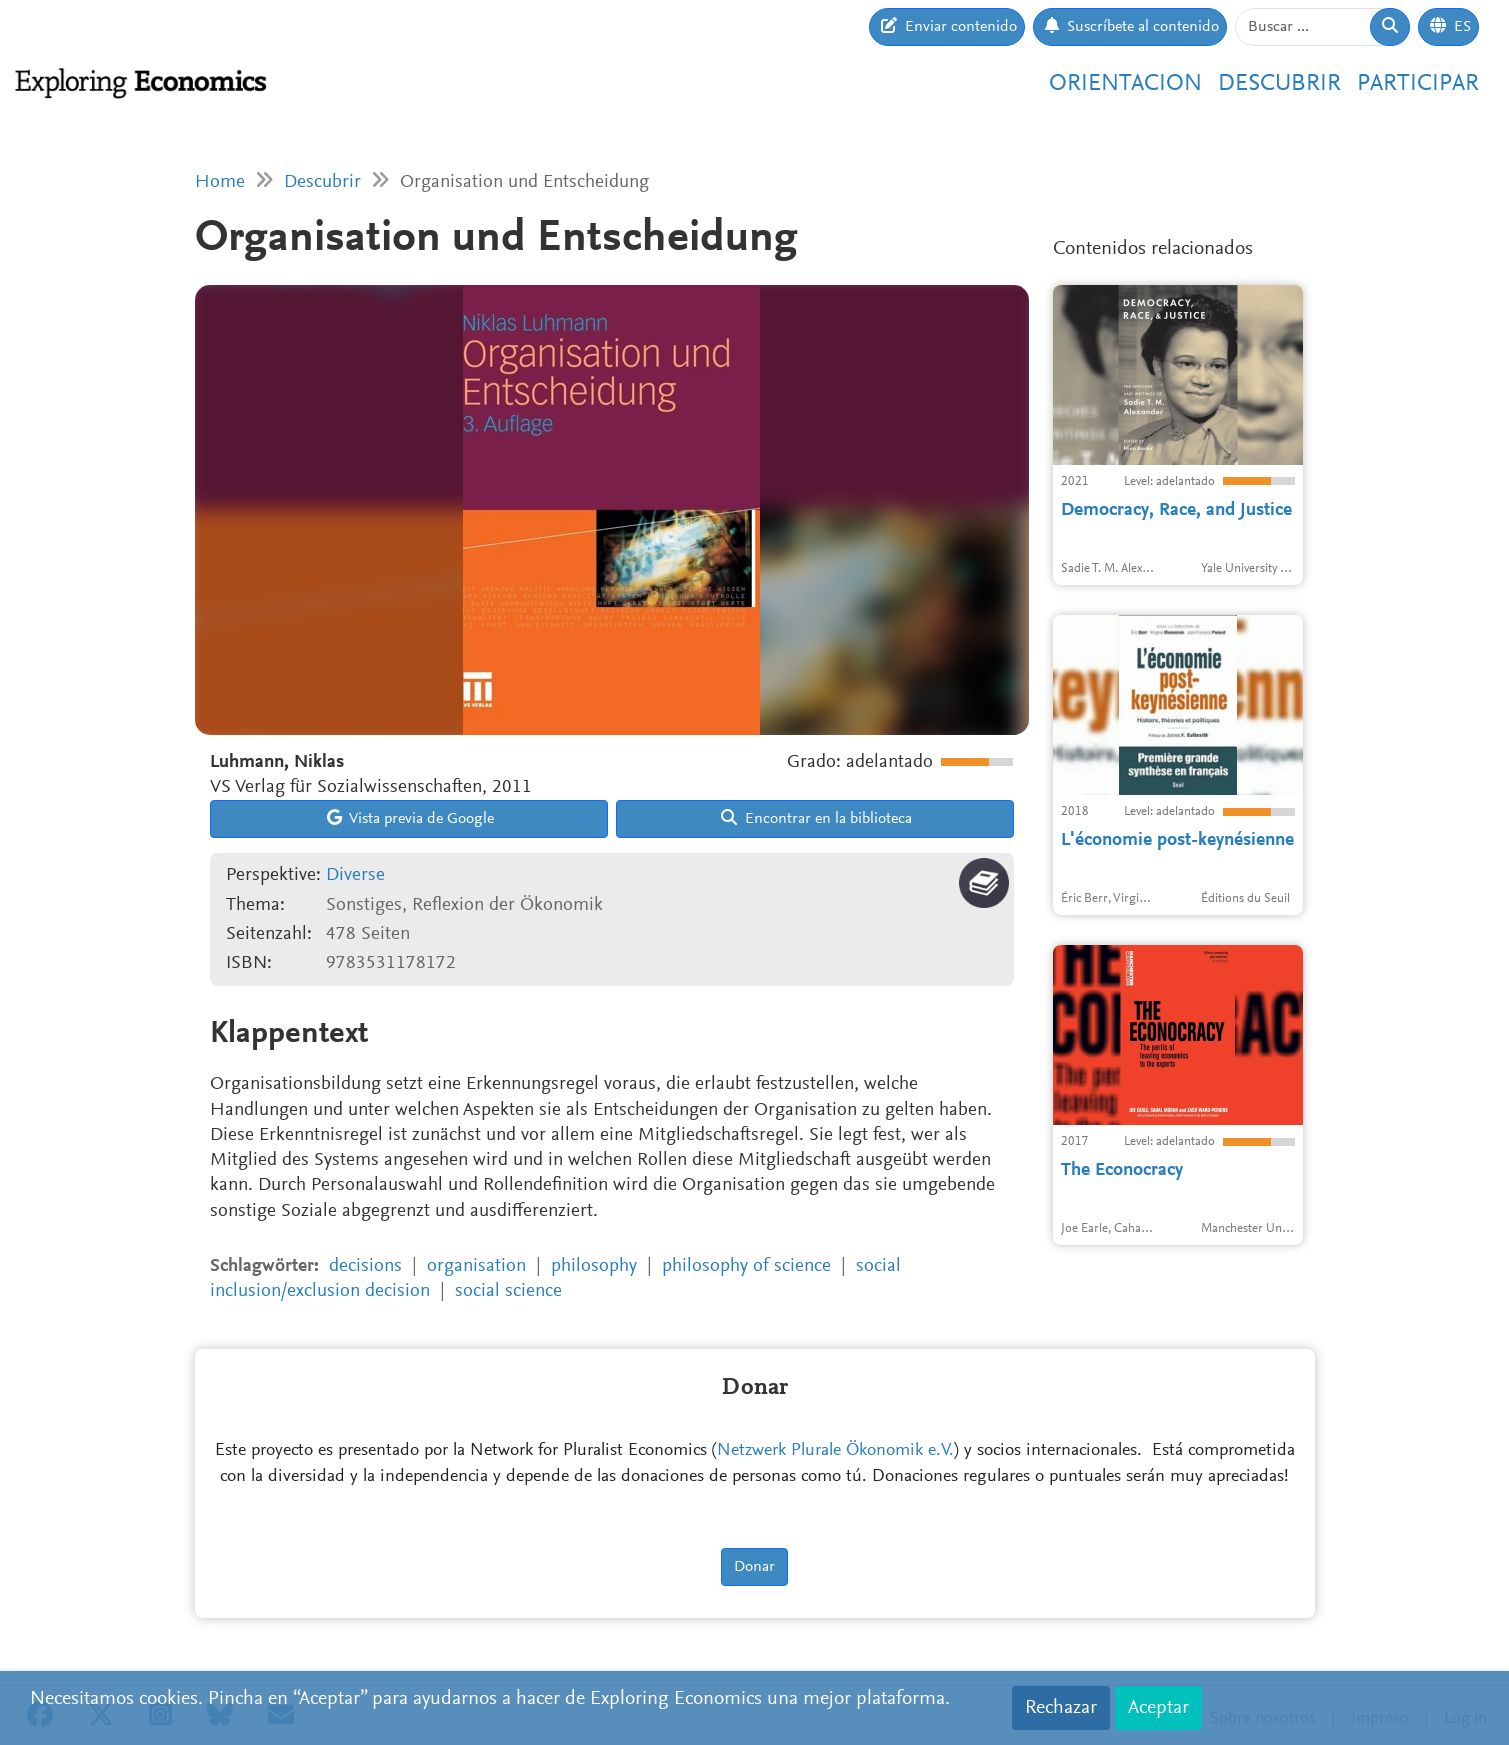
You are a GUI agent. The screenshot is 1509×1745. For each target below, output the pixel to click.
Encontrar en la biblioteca (816, 818)
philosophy (594, 1266)
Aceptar (1158, 1708)
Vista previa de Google (410, 818)
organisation (476, 1266)
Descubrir (1279, 84)
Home (220, 182)
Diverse (355, 875)
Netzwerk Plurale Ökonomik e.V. (835, 1451)
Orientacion (1125, 84)
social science (508, 1291)
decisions (365, 1266)
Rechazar (1061, 1708)
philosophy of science (746, 1266)
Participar (1418, 84)
